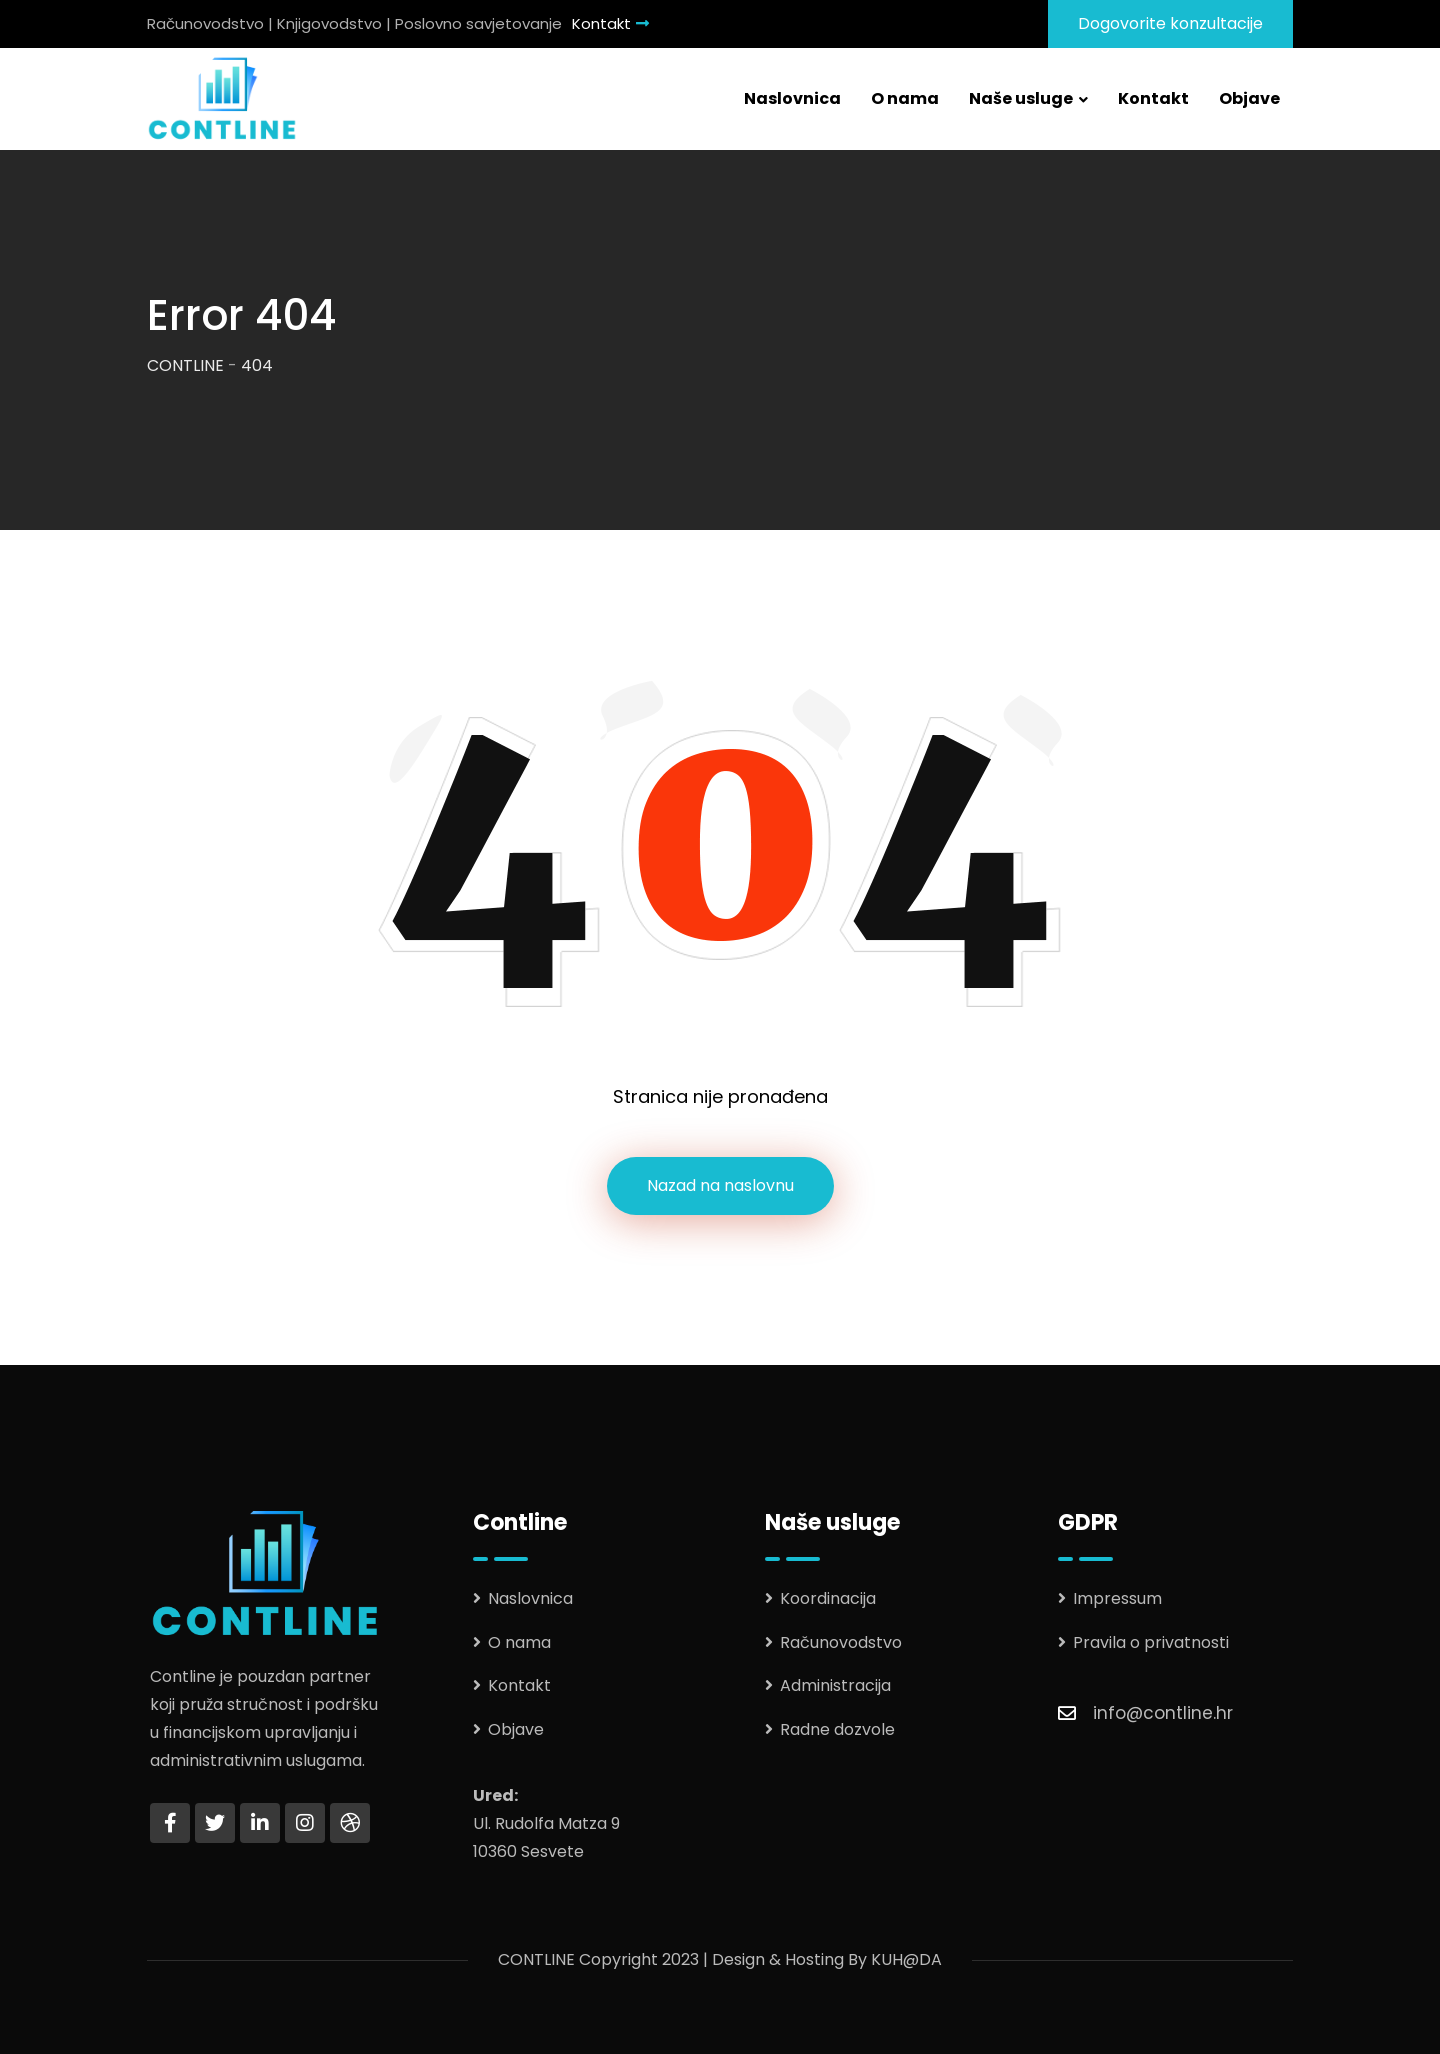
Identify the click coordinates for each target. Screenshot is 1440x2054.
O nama (905, 98)
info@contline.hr (1163, 1713)
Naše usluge (1021, 98)
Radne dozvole (837, 1729)
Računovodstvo (841, 1642)
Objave (1249, 98)
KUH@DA (906, 1959)
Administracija (835, 1685)
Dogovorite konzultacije (1170, 23)
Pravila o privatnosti (1151, 1642)
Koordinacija (828, 1598)
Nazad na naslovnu (720, 1185)
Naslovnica (792, 98)
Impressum (1117, 1598)
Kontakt (610, 23)
